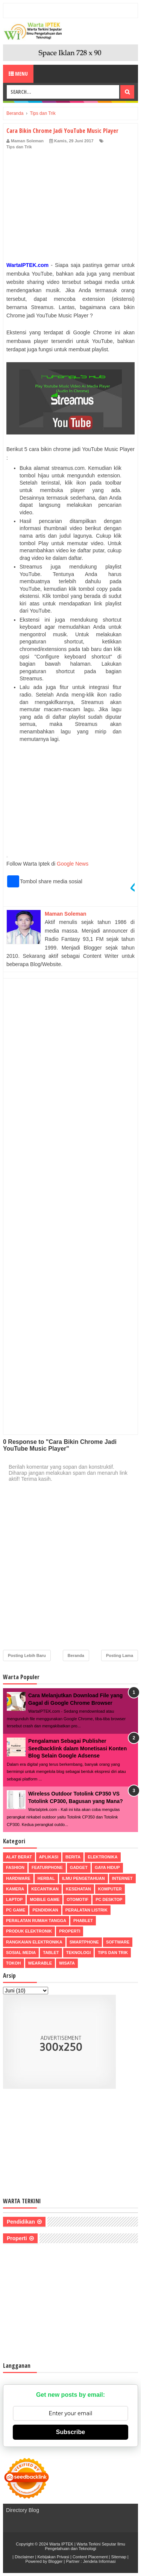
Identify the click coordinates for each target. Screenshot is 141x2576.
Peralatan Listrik (86, 1910)
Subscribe (70, 2432)
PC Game (15, 1910)
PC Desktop (109, 1899)
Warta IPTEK (61, 2544)
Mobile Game (44, 1899)
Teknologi (78, 1952)
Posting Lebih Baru (27, 1655)
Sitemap (118, 2557)
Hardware (18, 1878)
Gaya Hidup (107, 1867)
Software (117, 1942)
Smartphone (84, 1942)
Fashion (15, 1867)
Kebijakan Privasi (53, 2557)
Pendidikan (45, 1910)
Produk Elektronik (29, 1931)
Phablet (83, 1920)
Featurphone (47, 1867)
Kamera (15, 1889)
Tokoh (13, 1963)
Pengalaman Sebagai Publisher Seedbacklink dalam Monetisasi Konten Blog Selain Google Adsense (77, 1748)
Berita (72, 1857)
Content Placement (90, 2557)
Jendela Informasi (99, 2561)
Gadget (79, 1867)
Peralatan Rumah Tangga (36, 1920)
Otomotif (77, 1899)
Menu (18, 73)
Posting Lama (119, 1655)
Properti (69, 1931)
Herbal (46, 1878)
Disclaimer (24, 2557)
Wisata (67, 1963)
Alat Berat (19, 1857)
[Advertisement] (70, 207)
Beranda (76, 1655)
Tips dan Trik (19, 147)
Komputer (110, 1889)
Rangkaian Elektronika (34, 1942)
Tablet (51, 1952)
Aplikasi (48, 1857)
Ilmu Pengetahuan (83, 1878)
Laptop (14, 1899)
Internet (122, 1878)
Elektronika (102, 1857)
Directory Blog (22, 2510)
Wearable (40, 1963)
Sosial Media (21, 1952)
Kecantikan (45, 1889)
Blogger (56, 2561)
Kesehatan (78, 1889)
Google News (72, 864)
